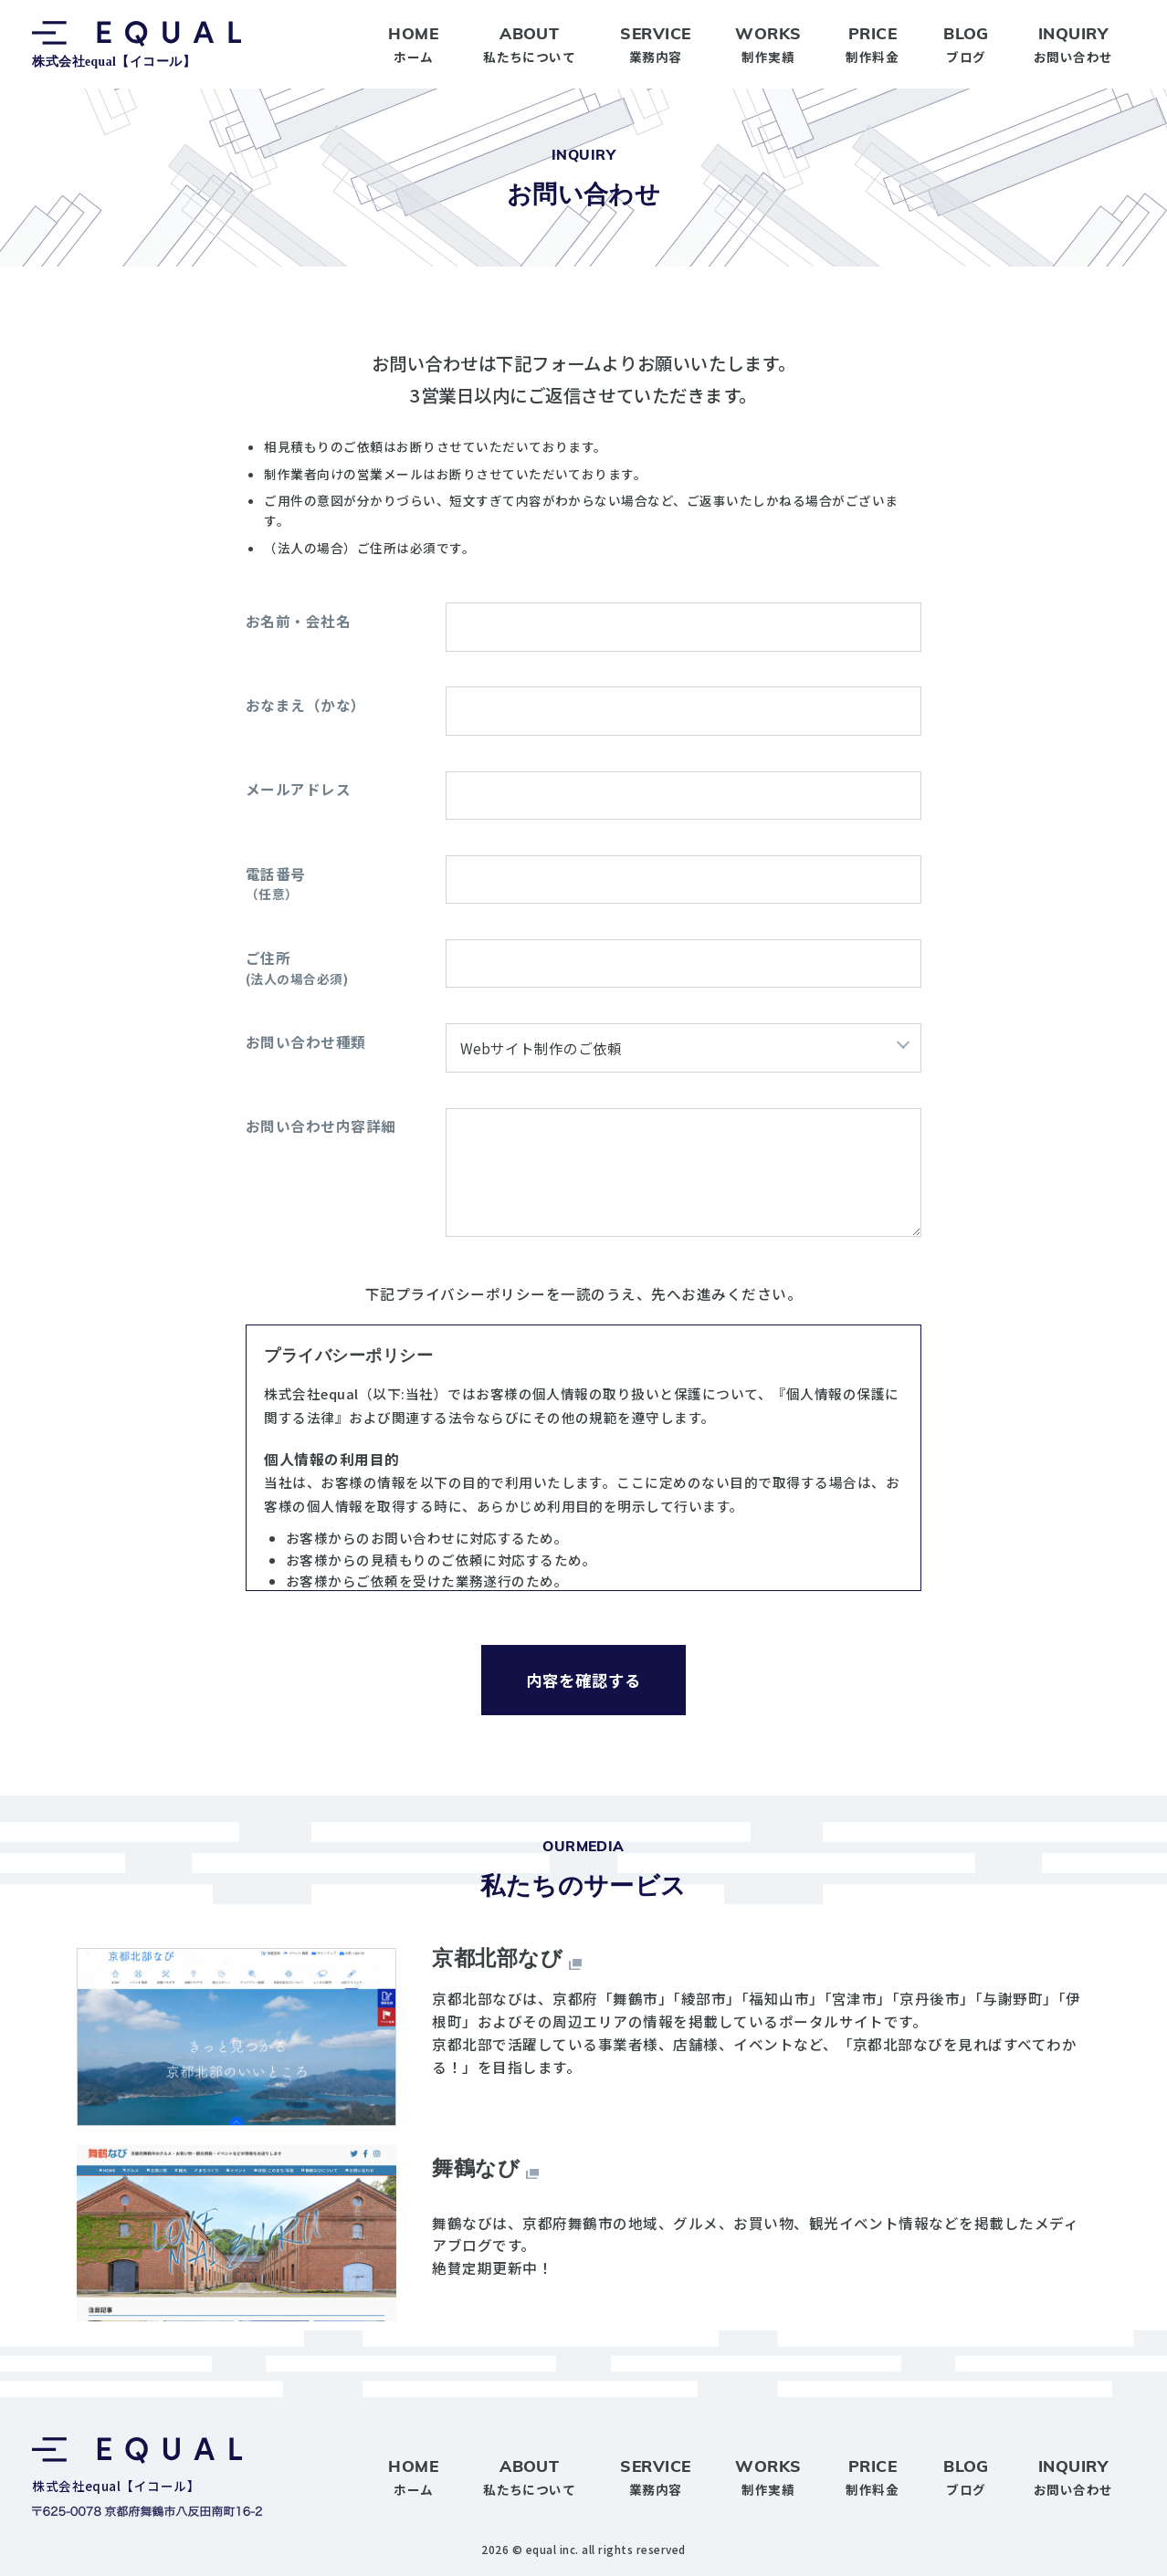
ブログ (966, 43)
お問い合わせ (1073, 43)
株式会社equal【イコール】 (136, 44)
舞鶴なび (476, 2168)
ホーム (413, 43)
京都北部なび (497, 1958)
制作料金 (872, 43)
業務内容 (655, 43)
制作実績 (768, 43)
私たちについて (529, 43)
